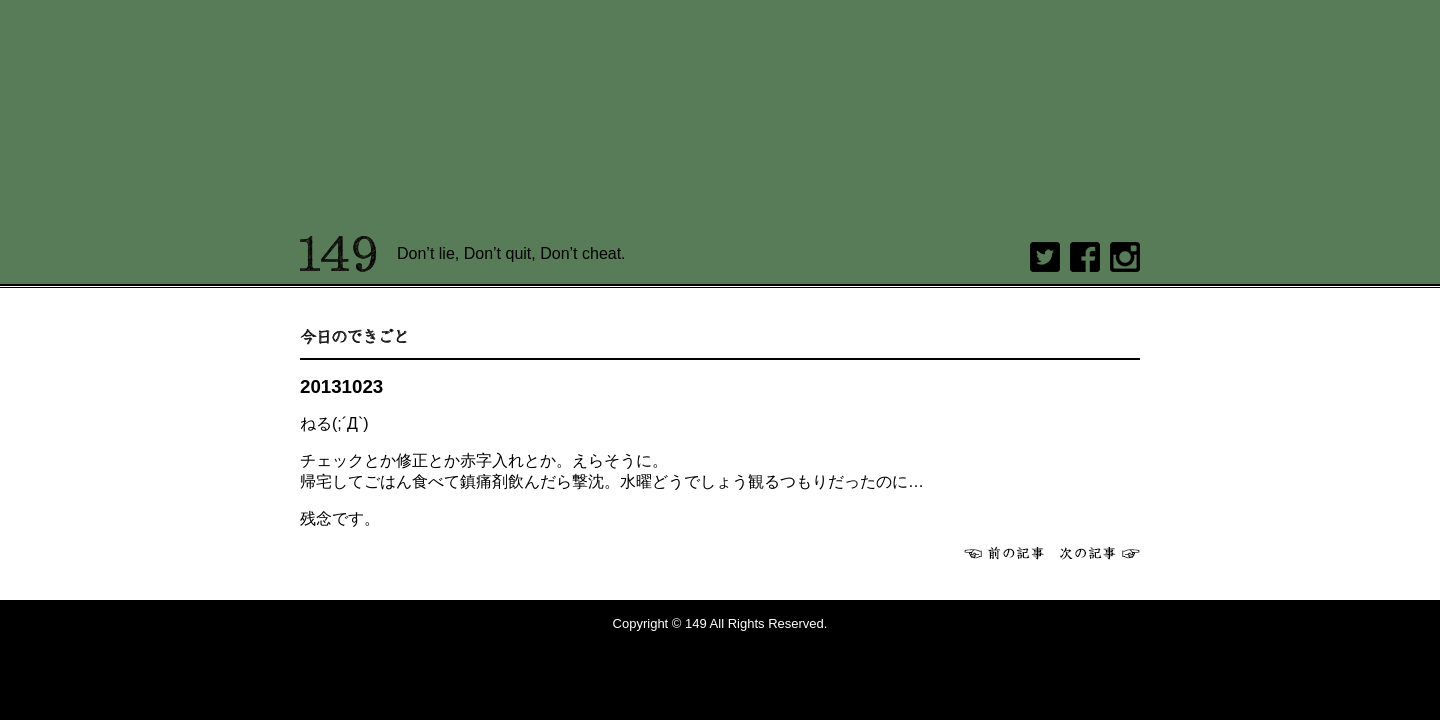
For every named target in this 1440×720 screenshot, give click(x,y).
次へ (1100, 553)
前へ (1004, 553)
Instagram (1125, 257)
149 (338, 254)
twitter (1045, 257)
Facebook (1085, 257)
